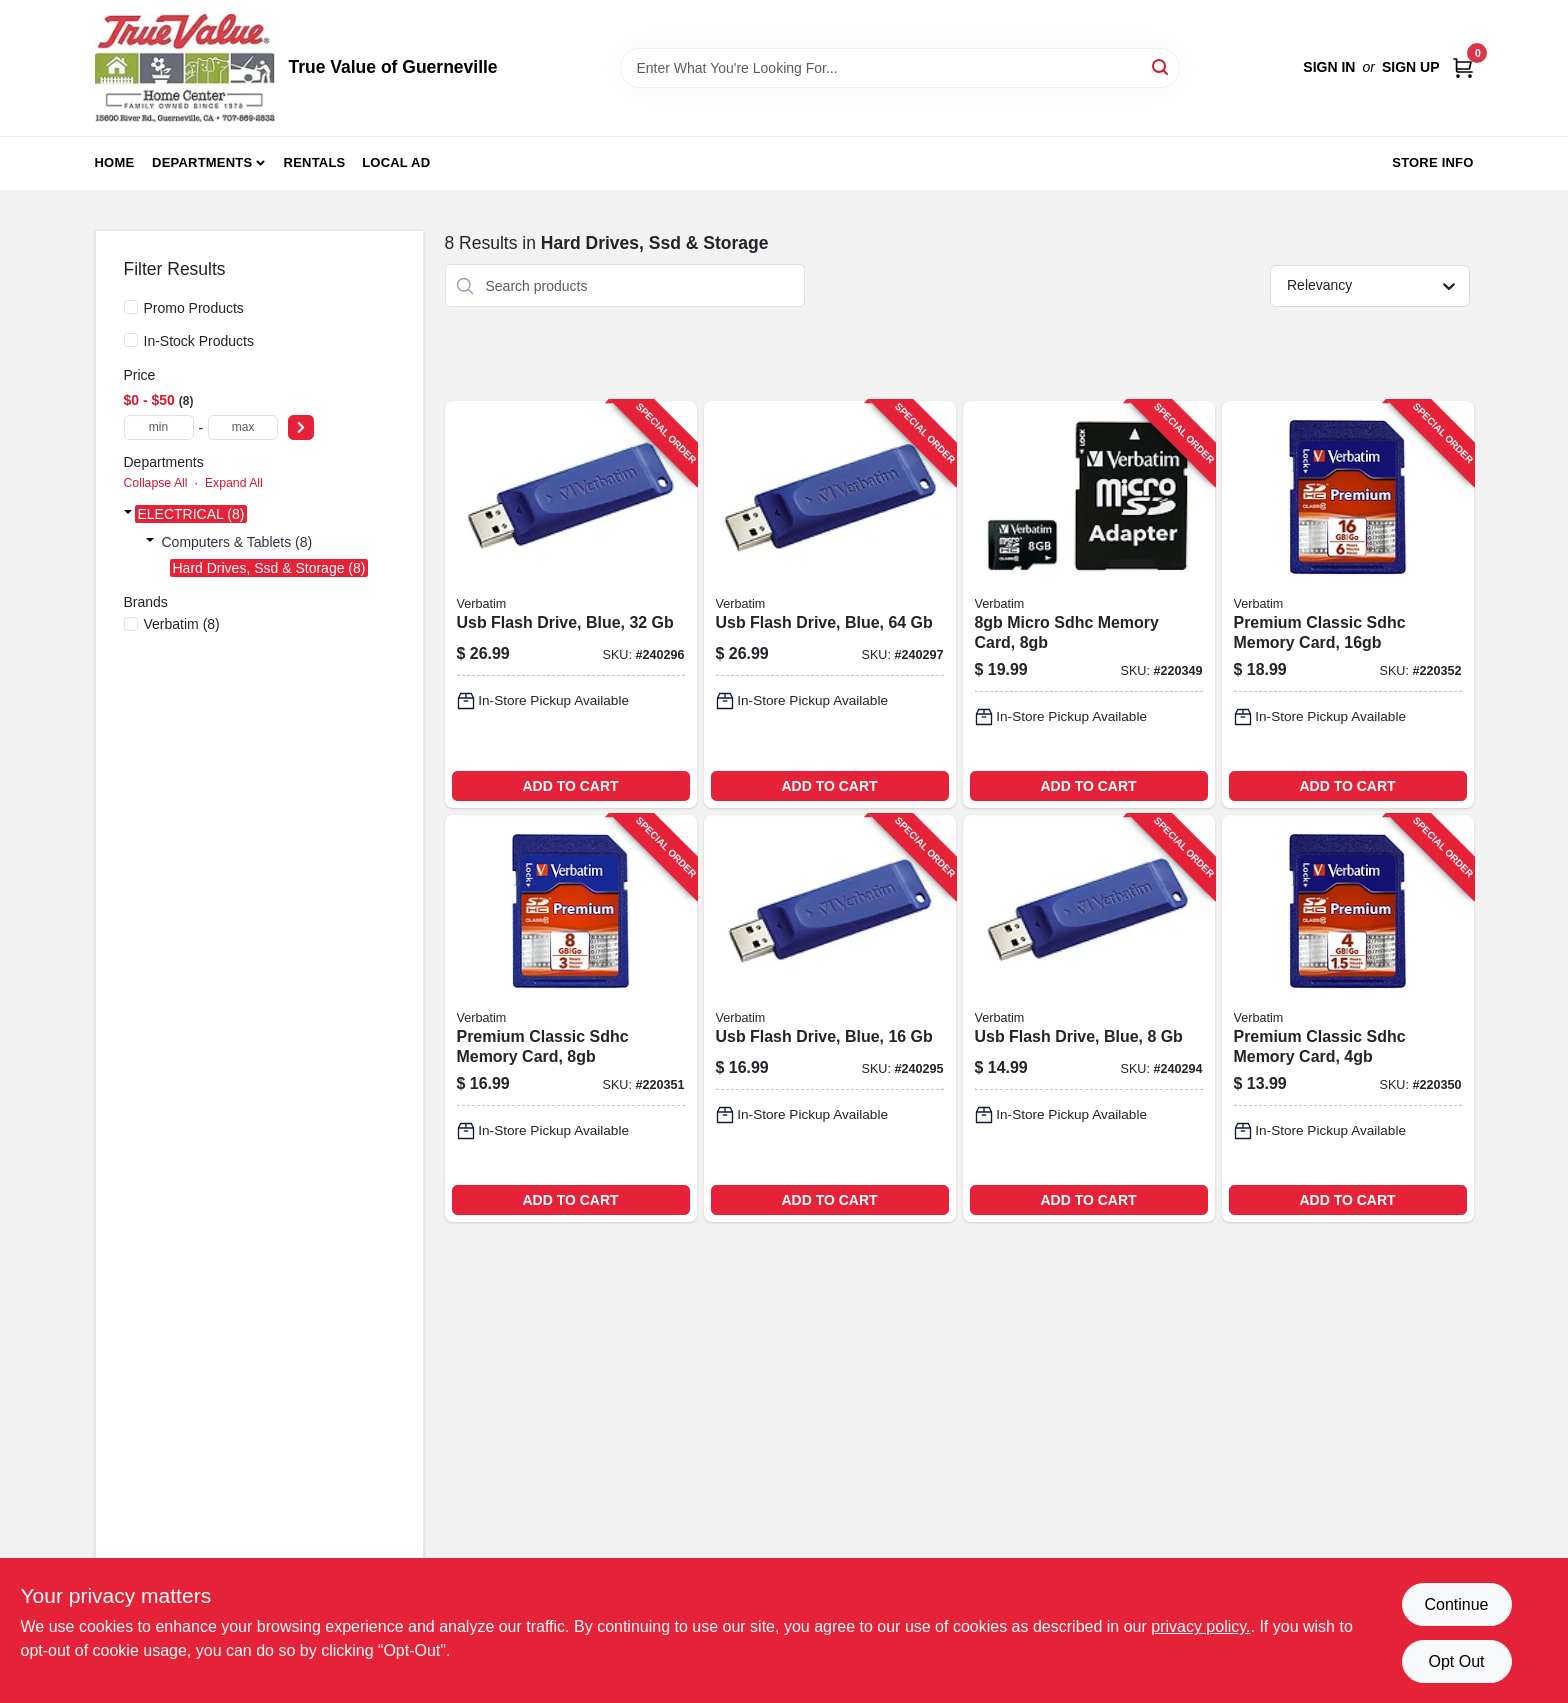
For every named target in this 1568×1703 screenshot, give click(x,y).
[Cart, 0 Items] (1463, 67)
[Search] (1161, 66)
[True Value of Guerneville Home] (185, 68)
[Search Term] (900, 68)
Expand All (234, 483)
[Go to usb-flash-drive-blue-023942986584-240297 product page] (830, 604)
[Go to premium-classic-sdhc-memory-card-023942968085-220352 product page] (1348, 604)
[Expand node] (128, 514)
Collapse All (156, 483)
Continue (1456, 1604)
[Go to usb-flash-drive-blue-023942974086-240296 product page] (571, 604)
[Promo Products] (131, 307)
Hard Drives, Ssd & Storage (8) (269, 568)
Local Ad (396, 162)
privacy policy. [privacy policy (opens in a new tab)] (1200, 1626)
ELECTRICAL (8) (191, 514)
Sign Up (1411, 67)
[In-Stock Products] (131, 340)
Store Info (1432, 162)
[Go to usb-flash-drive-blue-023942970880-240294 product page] (1089, 1018)
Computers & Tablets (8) (237, 542)
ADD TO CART (570, 786)
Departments (202, 162)
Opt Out (1456, 1661)
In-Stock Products (199, 341)
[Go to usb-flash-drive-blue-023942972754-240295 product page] (830, 1018)
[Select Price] (301, 427)
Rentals (315, 162)
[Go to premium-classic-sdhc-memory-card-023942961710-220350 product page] (1348, 1018)
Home (115, 162)
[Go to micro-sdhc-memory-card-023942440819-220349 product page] (1089, 604)
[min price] (159, 427)
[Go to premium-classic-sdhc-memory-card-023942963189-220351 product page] (571, 1018)
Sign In (1329, 67)
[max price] (243, 427)
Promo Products (194, 308)
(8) (182, 624)
